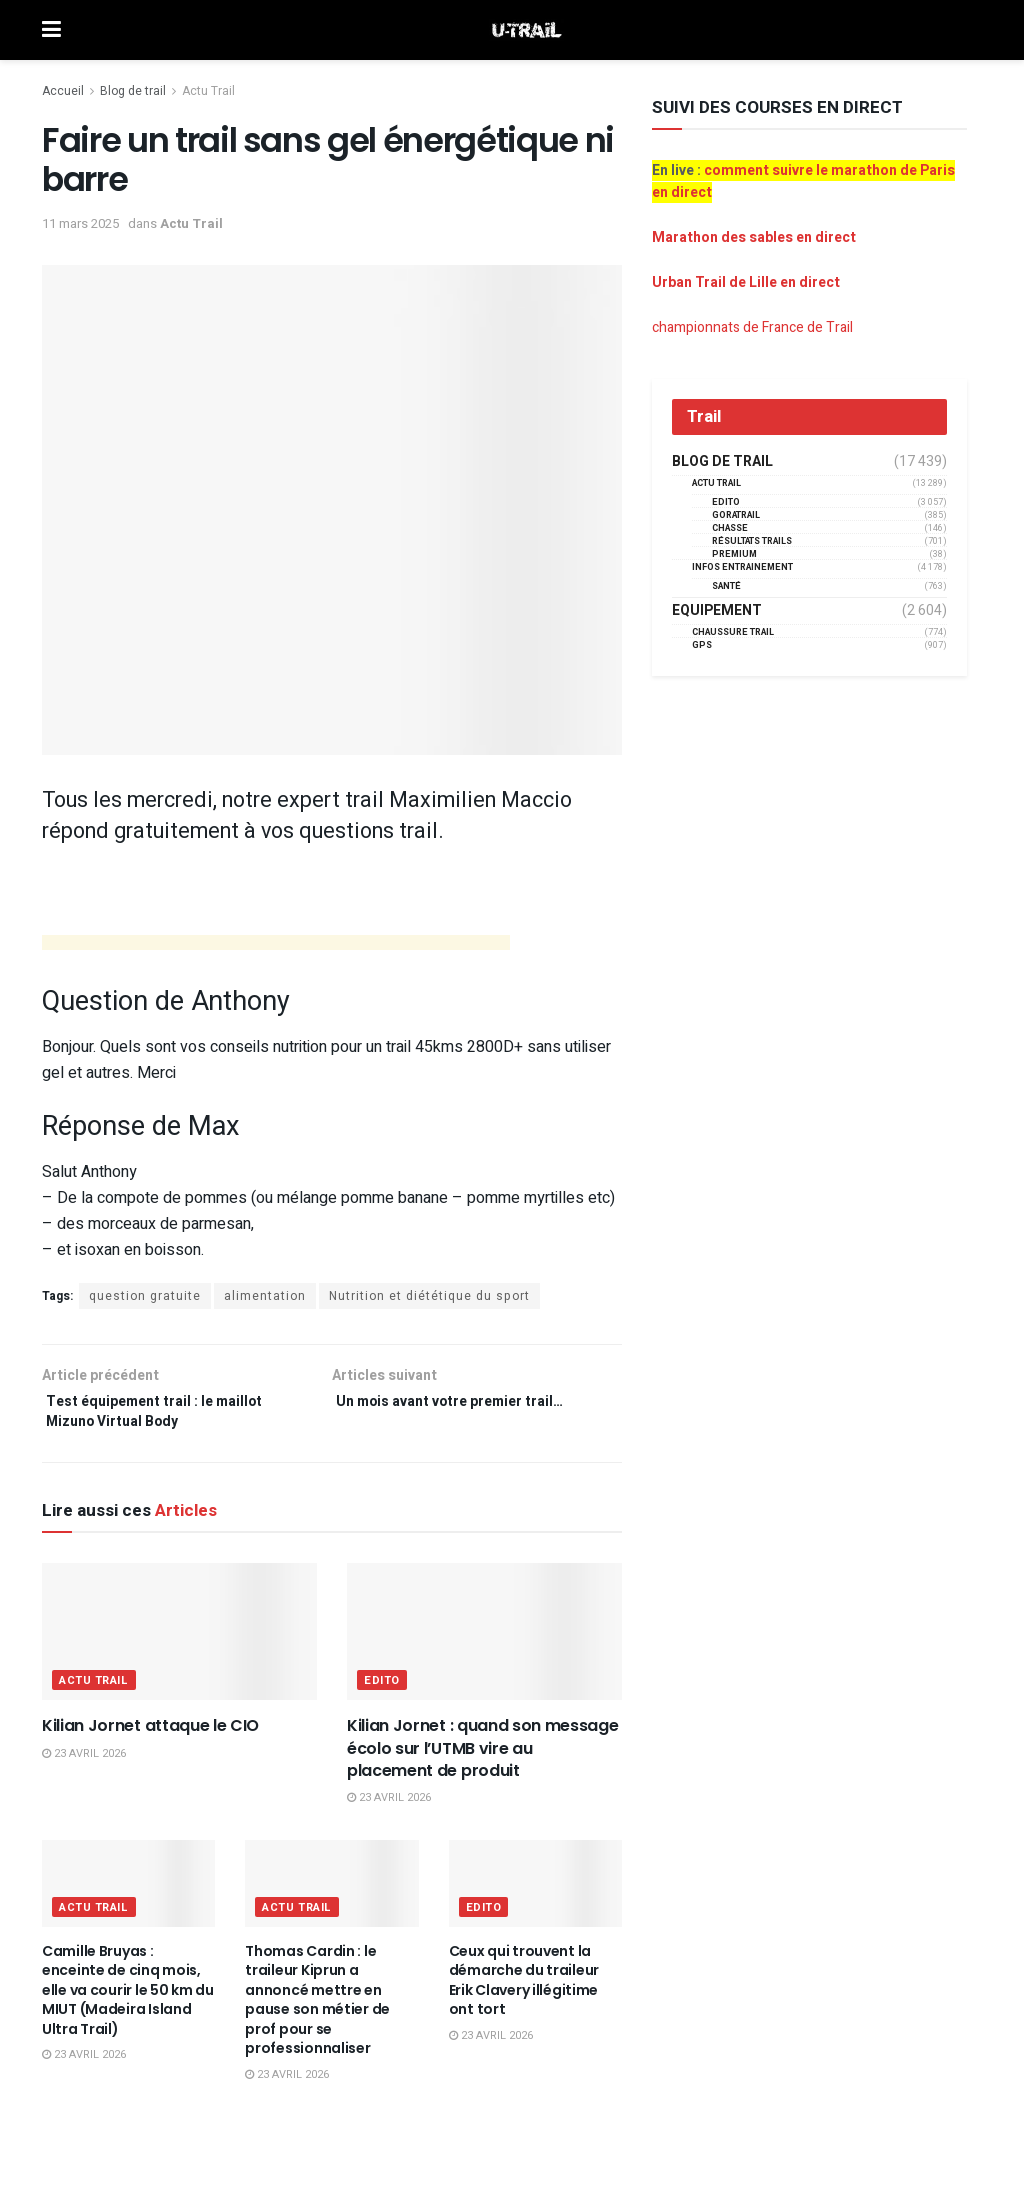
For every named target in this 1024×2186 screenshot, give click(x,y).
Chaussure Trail (733, 632)
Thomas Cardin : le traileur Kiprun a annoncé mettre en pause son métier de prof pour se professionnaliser (317, 2009)
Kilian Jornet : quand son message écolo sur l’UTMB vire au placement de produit (482, 1758)
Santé (726, 586)
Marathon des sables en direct (754, 237)
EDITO (382, 1690)
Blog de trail (133, 91)
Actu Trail (208, 91)
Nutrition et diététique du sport (429, 1296)
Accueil (63, 91)
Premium (734, 554)
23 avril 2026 (84, 1763)
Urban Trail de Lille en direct (746, 282)
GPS (702, 645)
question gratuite (145, 1296)
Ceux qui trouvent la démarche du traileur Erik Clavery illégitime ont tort (524, 1989)
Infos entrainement (742, 567)
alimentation (265, 1296)
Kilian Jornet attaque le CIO (150, 1735)
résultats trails (752, 541)
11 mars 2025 (80, 223)
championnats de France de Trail (752, 327)
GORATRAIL (736, 515)
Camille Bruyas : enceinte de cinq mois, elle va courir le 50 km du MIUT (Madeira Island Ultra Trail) (128, 1999)
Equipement (717, 611)
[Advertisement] (276, 945)
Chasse (730, 528)
